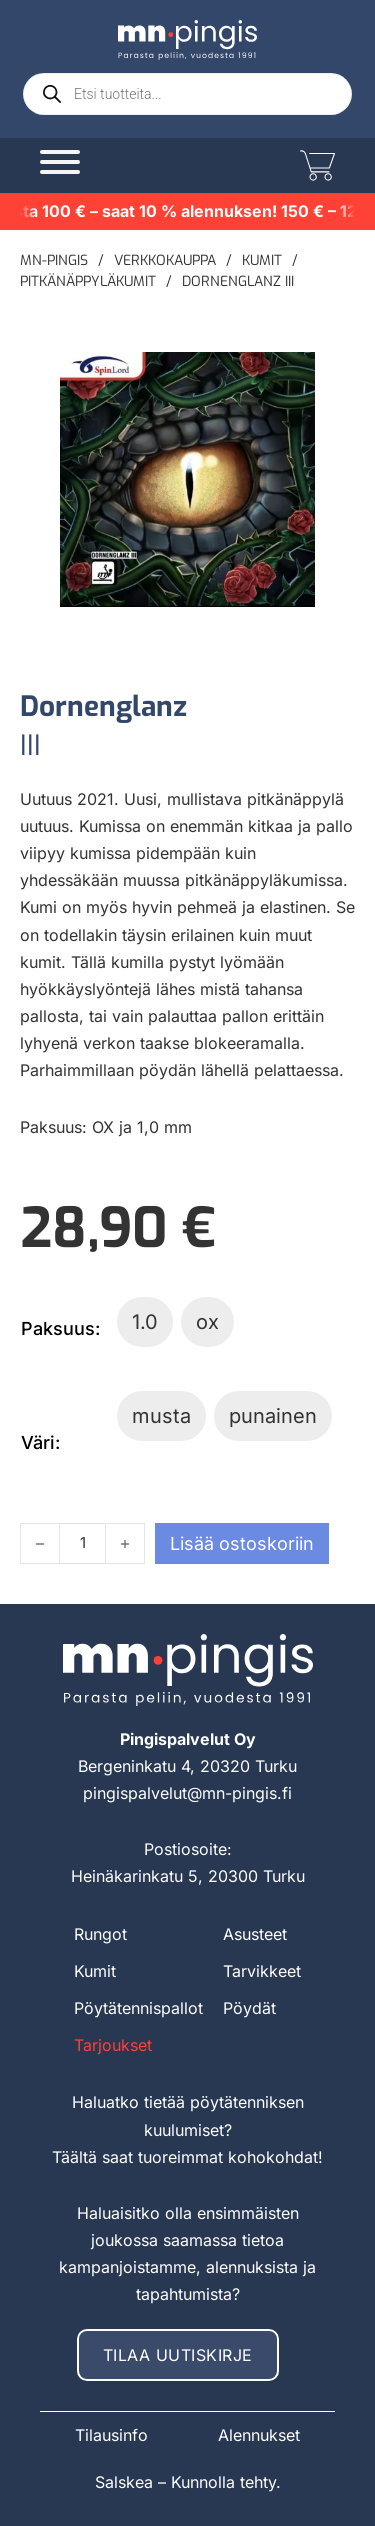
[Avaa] (60, 162)
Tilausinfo (111, 2435)
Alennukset (259, 2435)
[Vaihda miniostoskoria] (315, 165)
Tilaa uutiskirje (178, 2355)
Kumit (262, 260)
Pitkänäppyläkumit (88, 281)
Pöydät (249, 2008)
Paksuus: (60, 1328)
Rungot (100, 1934)
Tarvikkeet (262, 1971)
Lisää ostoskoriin (242, 1543)
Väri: (40, 1442)
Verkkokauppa (165, 260)
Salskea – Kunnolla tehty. (188, 2482)
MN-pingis (54, 260)
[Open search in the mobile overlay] (187, 94)
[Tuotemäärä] (82, 1543)
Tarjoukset (113, 2045)
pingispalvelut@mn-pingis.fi (187, 1793)
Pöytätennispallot (138, 2008)
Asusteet (255, 1934)
